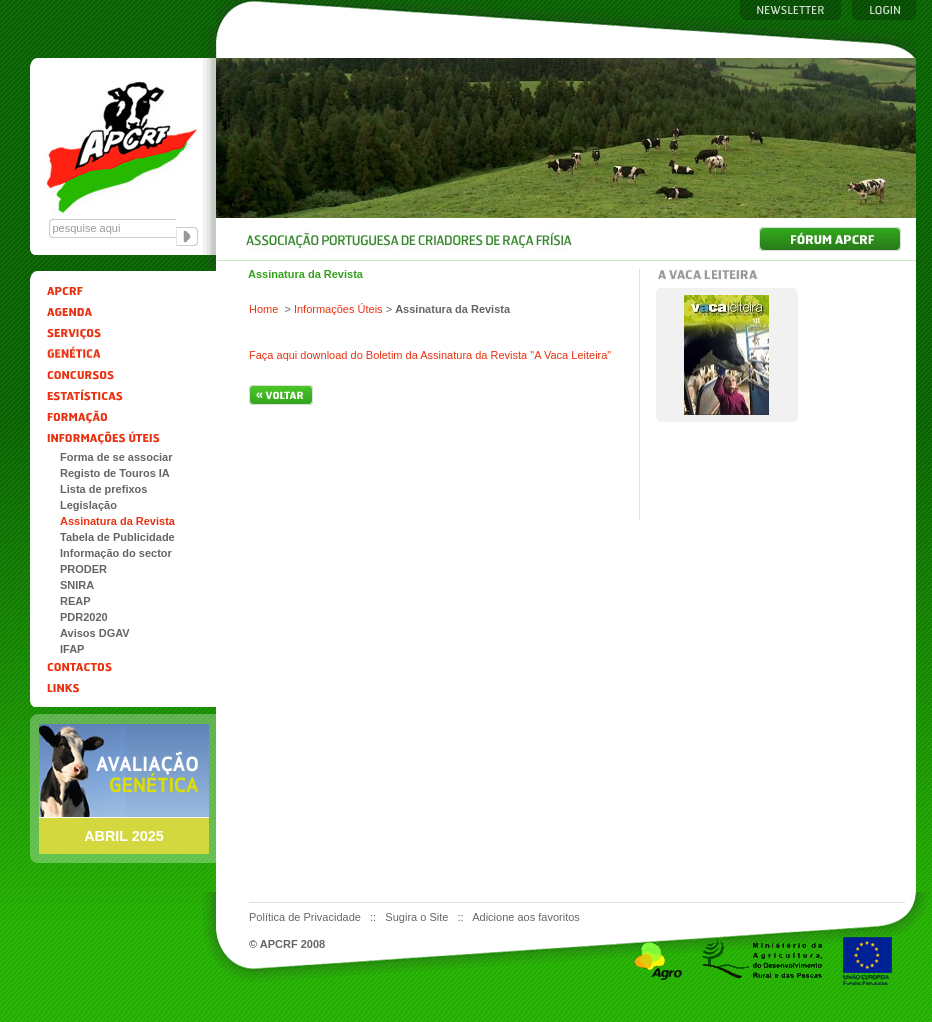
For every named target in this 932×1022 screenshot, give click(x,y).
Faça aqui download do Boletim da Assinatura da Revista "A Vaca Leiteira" (430, 355)
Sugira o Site (418, 917)
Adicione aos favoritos (526, 917)
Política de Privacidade (306, 917)
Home (263, 309)
